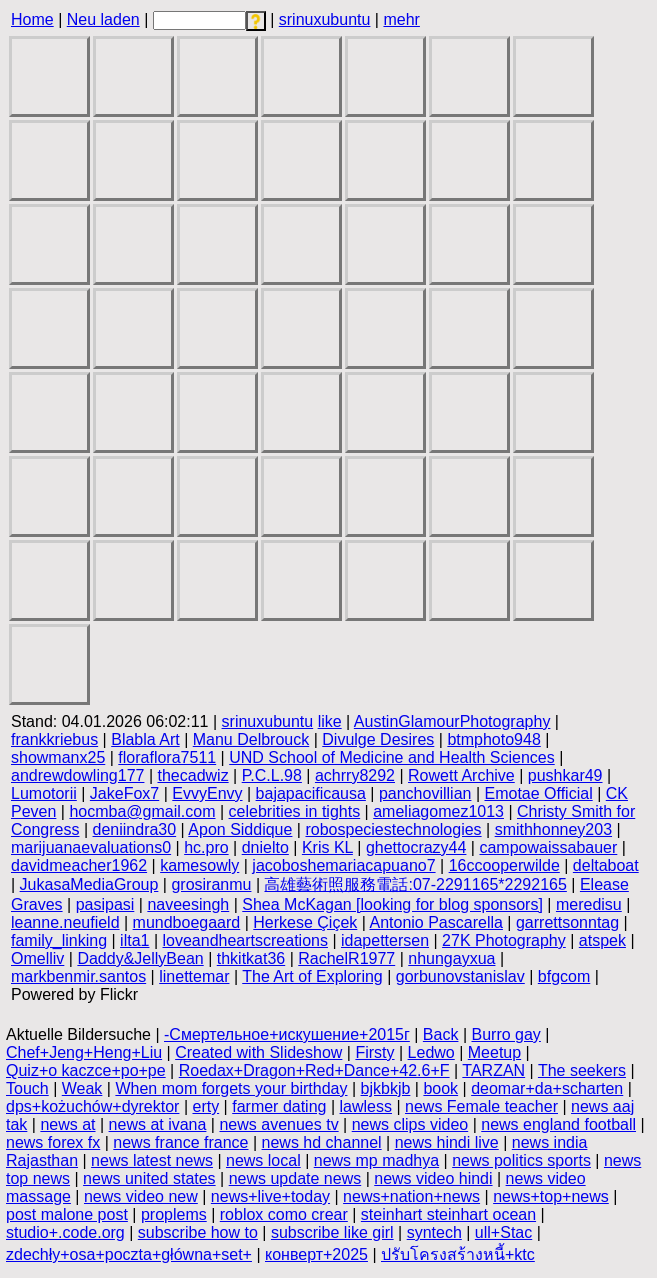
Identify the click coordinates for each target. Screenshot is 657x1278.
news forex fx (53, 1142)
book (440, 1088)
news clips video (410, 1124)
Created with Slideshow (258, 1052)
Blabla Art (145, 739)
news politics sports (521, 1160)
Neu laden (103, 19)
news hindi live (447, 1142)
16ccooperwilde (504, 865)
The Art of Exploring (312, 976)
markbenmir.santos (78, 976)
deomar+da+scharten (547, 1088)
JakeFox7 (124, 793)
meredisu (589, 904)
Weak (82, 1088)
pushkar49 (565, 775)
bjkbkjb (386, 1088)
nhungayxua (451, 958)
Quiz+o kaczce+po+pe (86, 1070)
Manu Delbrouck (251, 739)
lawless (366, 1106)
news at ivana (158, 1124)
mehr (401, 19)
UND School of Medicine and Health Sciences (392, 757)
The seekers (582, 1070)
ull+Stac (503, 1232)
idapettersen (385, 940)
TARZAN (493, 1070)
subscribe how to (198, 1232)
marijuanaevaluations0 (91, 847)
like (330, 721)
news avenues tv (278, 1124)
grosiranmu (211, 884)
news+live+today (270, 1196)
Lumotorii (44, 793)
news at (67, 1124)
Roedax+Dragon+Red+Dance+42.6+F (314, 1070)
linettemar (194, 976)
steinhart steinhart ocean (448, 1214)
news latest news (152, 1160)
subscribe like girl (332, 1232)
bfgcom (564, 976)
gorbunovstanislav (460, 976)
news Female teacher (481, 1106)
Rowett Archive (461, 775)
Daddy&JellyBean (140, 958)
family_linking (59, 940)
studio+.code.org (65, 1232)
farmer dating (279, 1106)
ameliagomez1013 (438, 811)
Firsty (374, 1052)
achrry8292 (355, 775)
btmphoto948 (493, 739)
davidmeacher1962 (79, 865)
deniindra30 (135, 829)
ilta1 (134, 940)
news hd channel (322, 1142)
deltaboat (606, 865)
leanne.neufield (65, 922)
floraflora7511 (167, 757)
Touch (27, 1088)
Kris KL (327, 847)
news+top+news (551, 1196)
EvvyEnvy (207, 793)
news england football (558, 1124)
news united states (149, 1178)
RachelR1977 (346, 958)
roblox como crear (284, 1214)
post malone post (67, 1214)
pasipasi (105, 904)
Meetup (494, 1052)
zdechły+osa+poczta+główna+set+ (129, 1254)
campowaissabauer (548, 847)
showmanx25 (58, 757)
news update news (295, 1178)
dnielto (265, 847)
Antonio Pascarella (435, 922)
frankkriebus (54, 739)
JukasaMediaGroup (89, 884)
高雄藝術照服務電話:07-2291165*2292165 (415, 884)
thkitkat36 (251, 958)
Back (441, 1034)
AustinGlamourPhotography (452, 721)
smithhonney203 (553, 829)
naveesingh (188, 904)
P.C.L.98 (272, 775)
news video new (141, 1196)
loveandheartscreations (245, 940)
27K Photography (504, 940)
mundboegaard (187, 922)
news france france (180, 1142)
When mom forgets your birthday (231, 1088)
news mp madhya (376, 1160)
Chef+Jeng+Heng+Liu (84, 1052)
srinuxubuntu (325, 19)
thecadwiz (192, 775)
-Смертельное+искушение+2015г (287, 1034)
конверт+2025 (316, 1254)
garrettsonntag (567, 922)
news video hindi (433, 1178)
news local (263, 1160)
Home (32, 19)
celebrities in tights (295, 811)
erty (205, 1106)
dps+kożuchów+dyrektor (92, 1106)
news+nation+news (411, 1196)
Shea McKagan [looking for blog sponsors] (392, 904)
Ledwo (431, 1052)
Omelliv (37, 958)
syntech (434, 1232)
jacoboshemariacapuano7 (343, 865)
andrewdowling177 (77, 775)
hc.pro (206, 847)
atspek (602, 940)
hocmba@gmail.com (142, 811)
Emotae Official (538, 793)
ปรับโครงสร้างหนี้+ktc (458, 1254)
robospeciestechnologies (393, 829)
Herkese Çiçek (305, 922)
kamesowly (199, 865)
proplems (174, 1214)
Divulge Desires (378, 739)
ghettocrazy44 (416, 847)
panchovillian (425, 793)
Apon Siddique (240, 829)
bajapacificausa (311, 793)
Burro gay (505, 1034)
